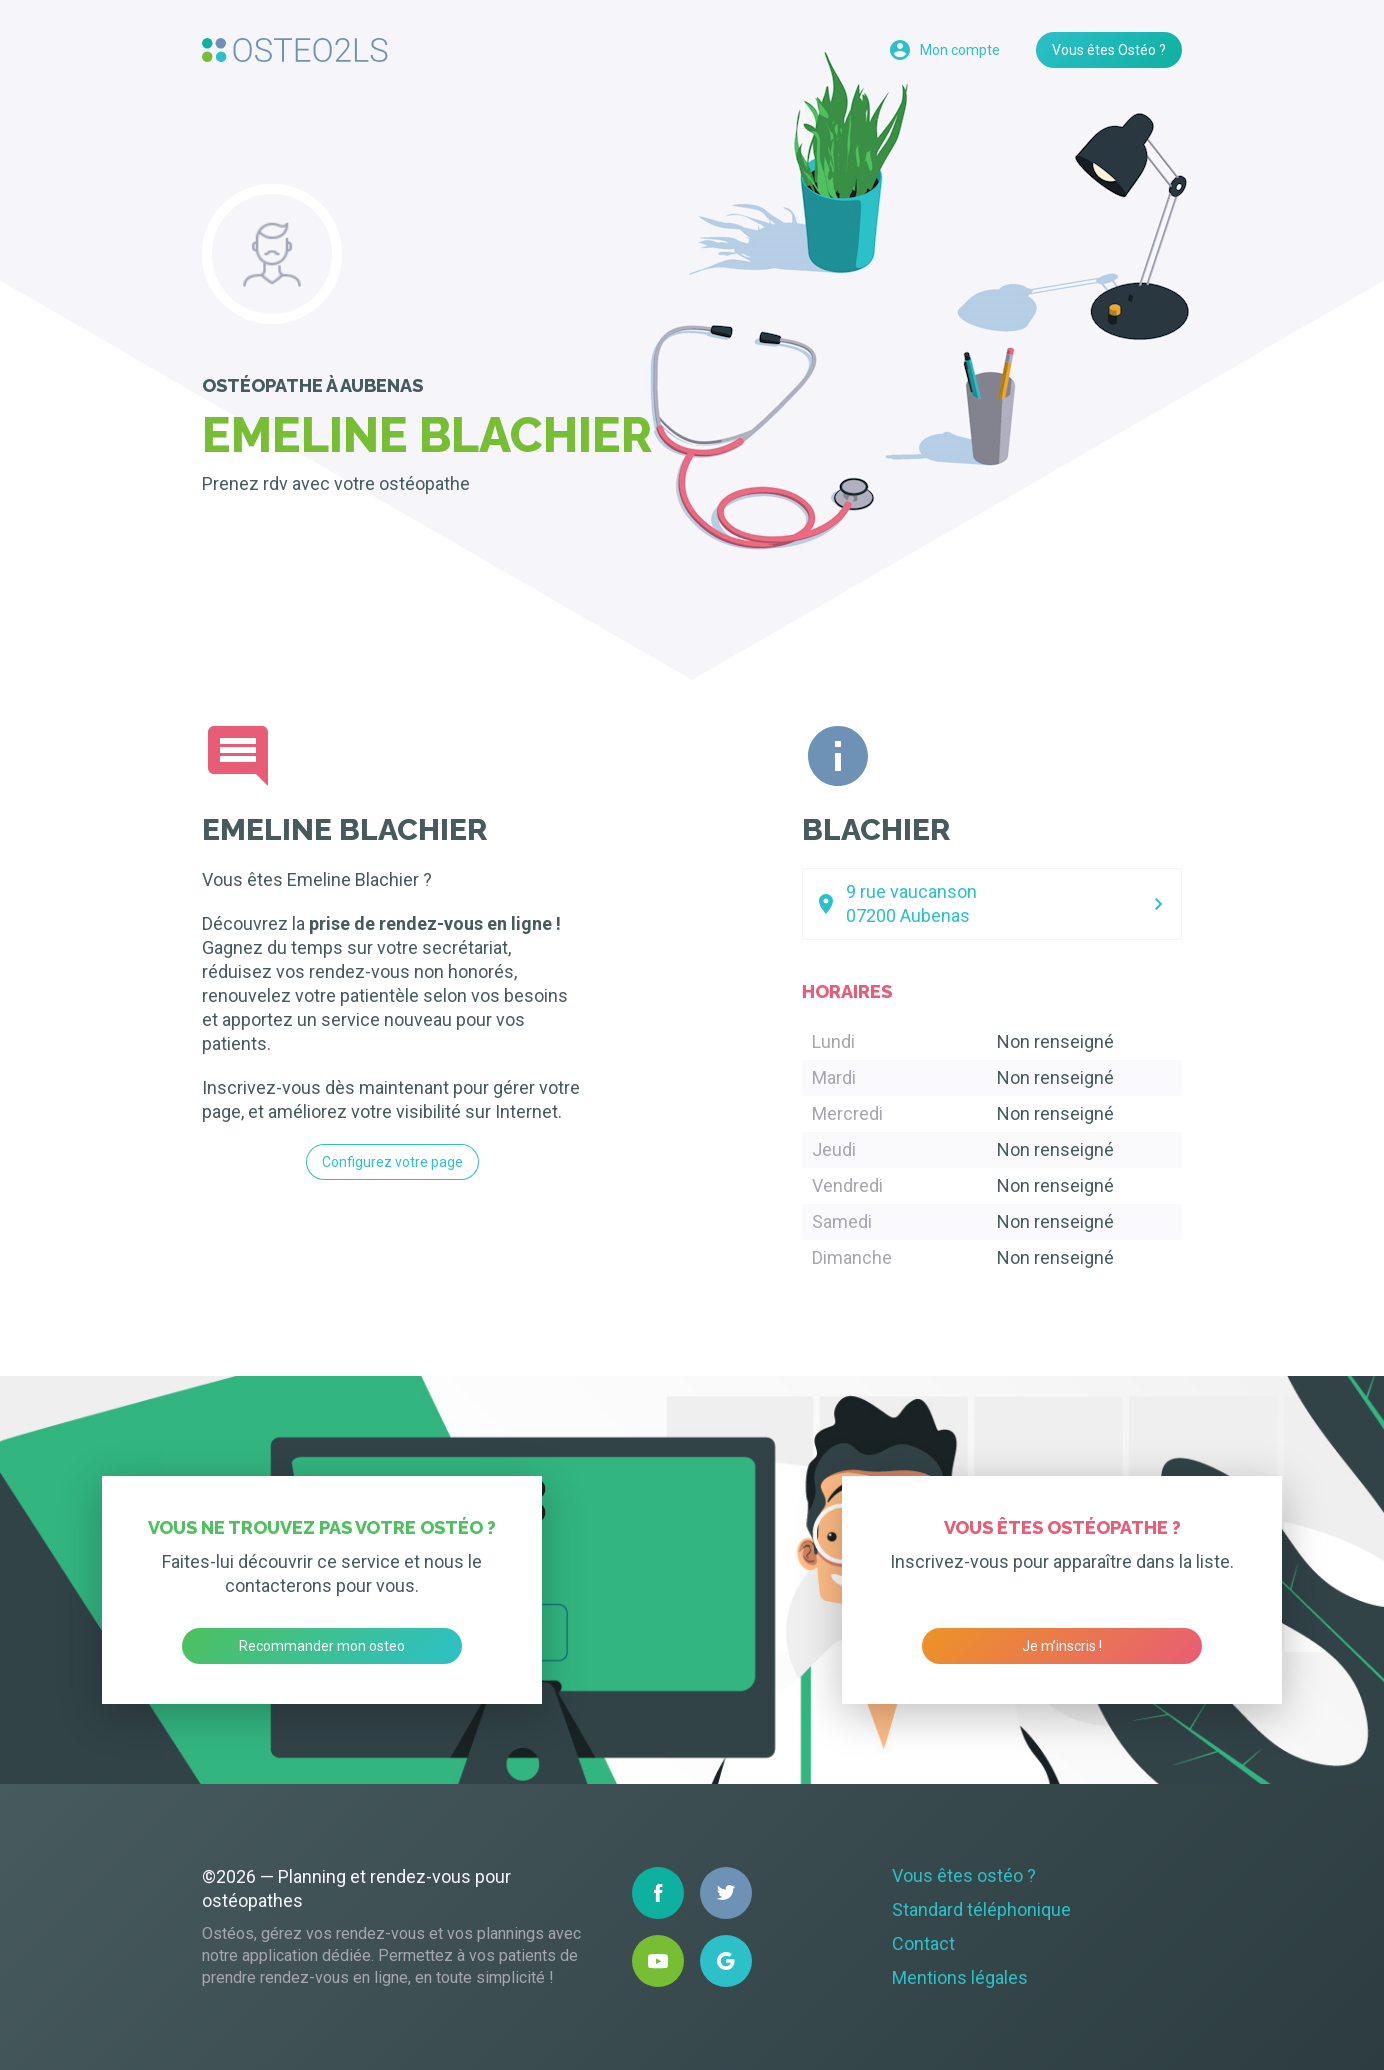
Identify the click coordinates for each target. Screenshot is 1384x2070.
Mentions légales (960, 1977)
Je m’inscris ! (1062, 1646)
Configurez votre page (392, 1162)
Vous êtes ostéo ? (964, 1875)
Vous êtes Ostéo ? (1109, 50)
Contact (923, 1943)
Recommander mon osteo (322, 1646)
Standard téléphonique (981, 1909)
